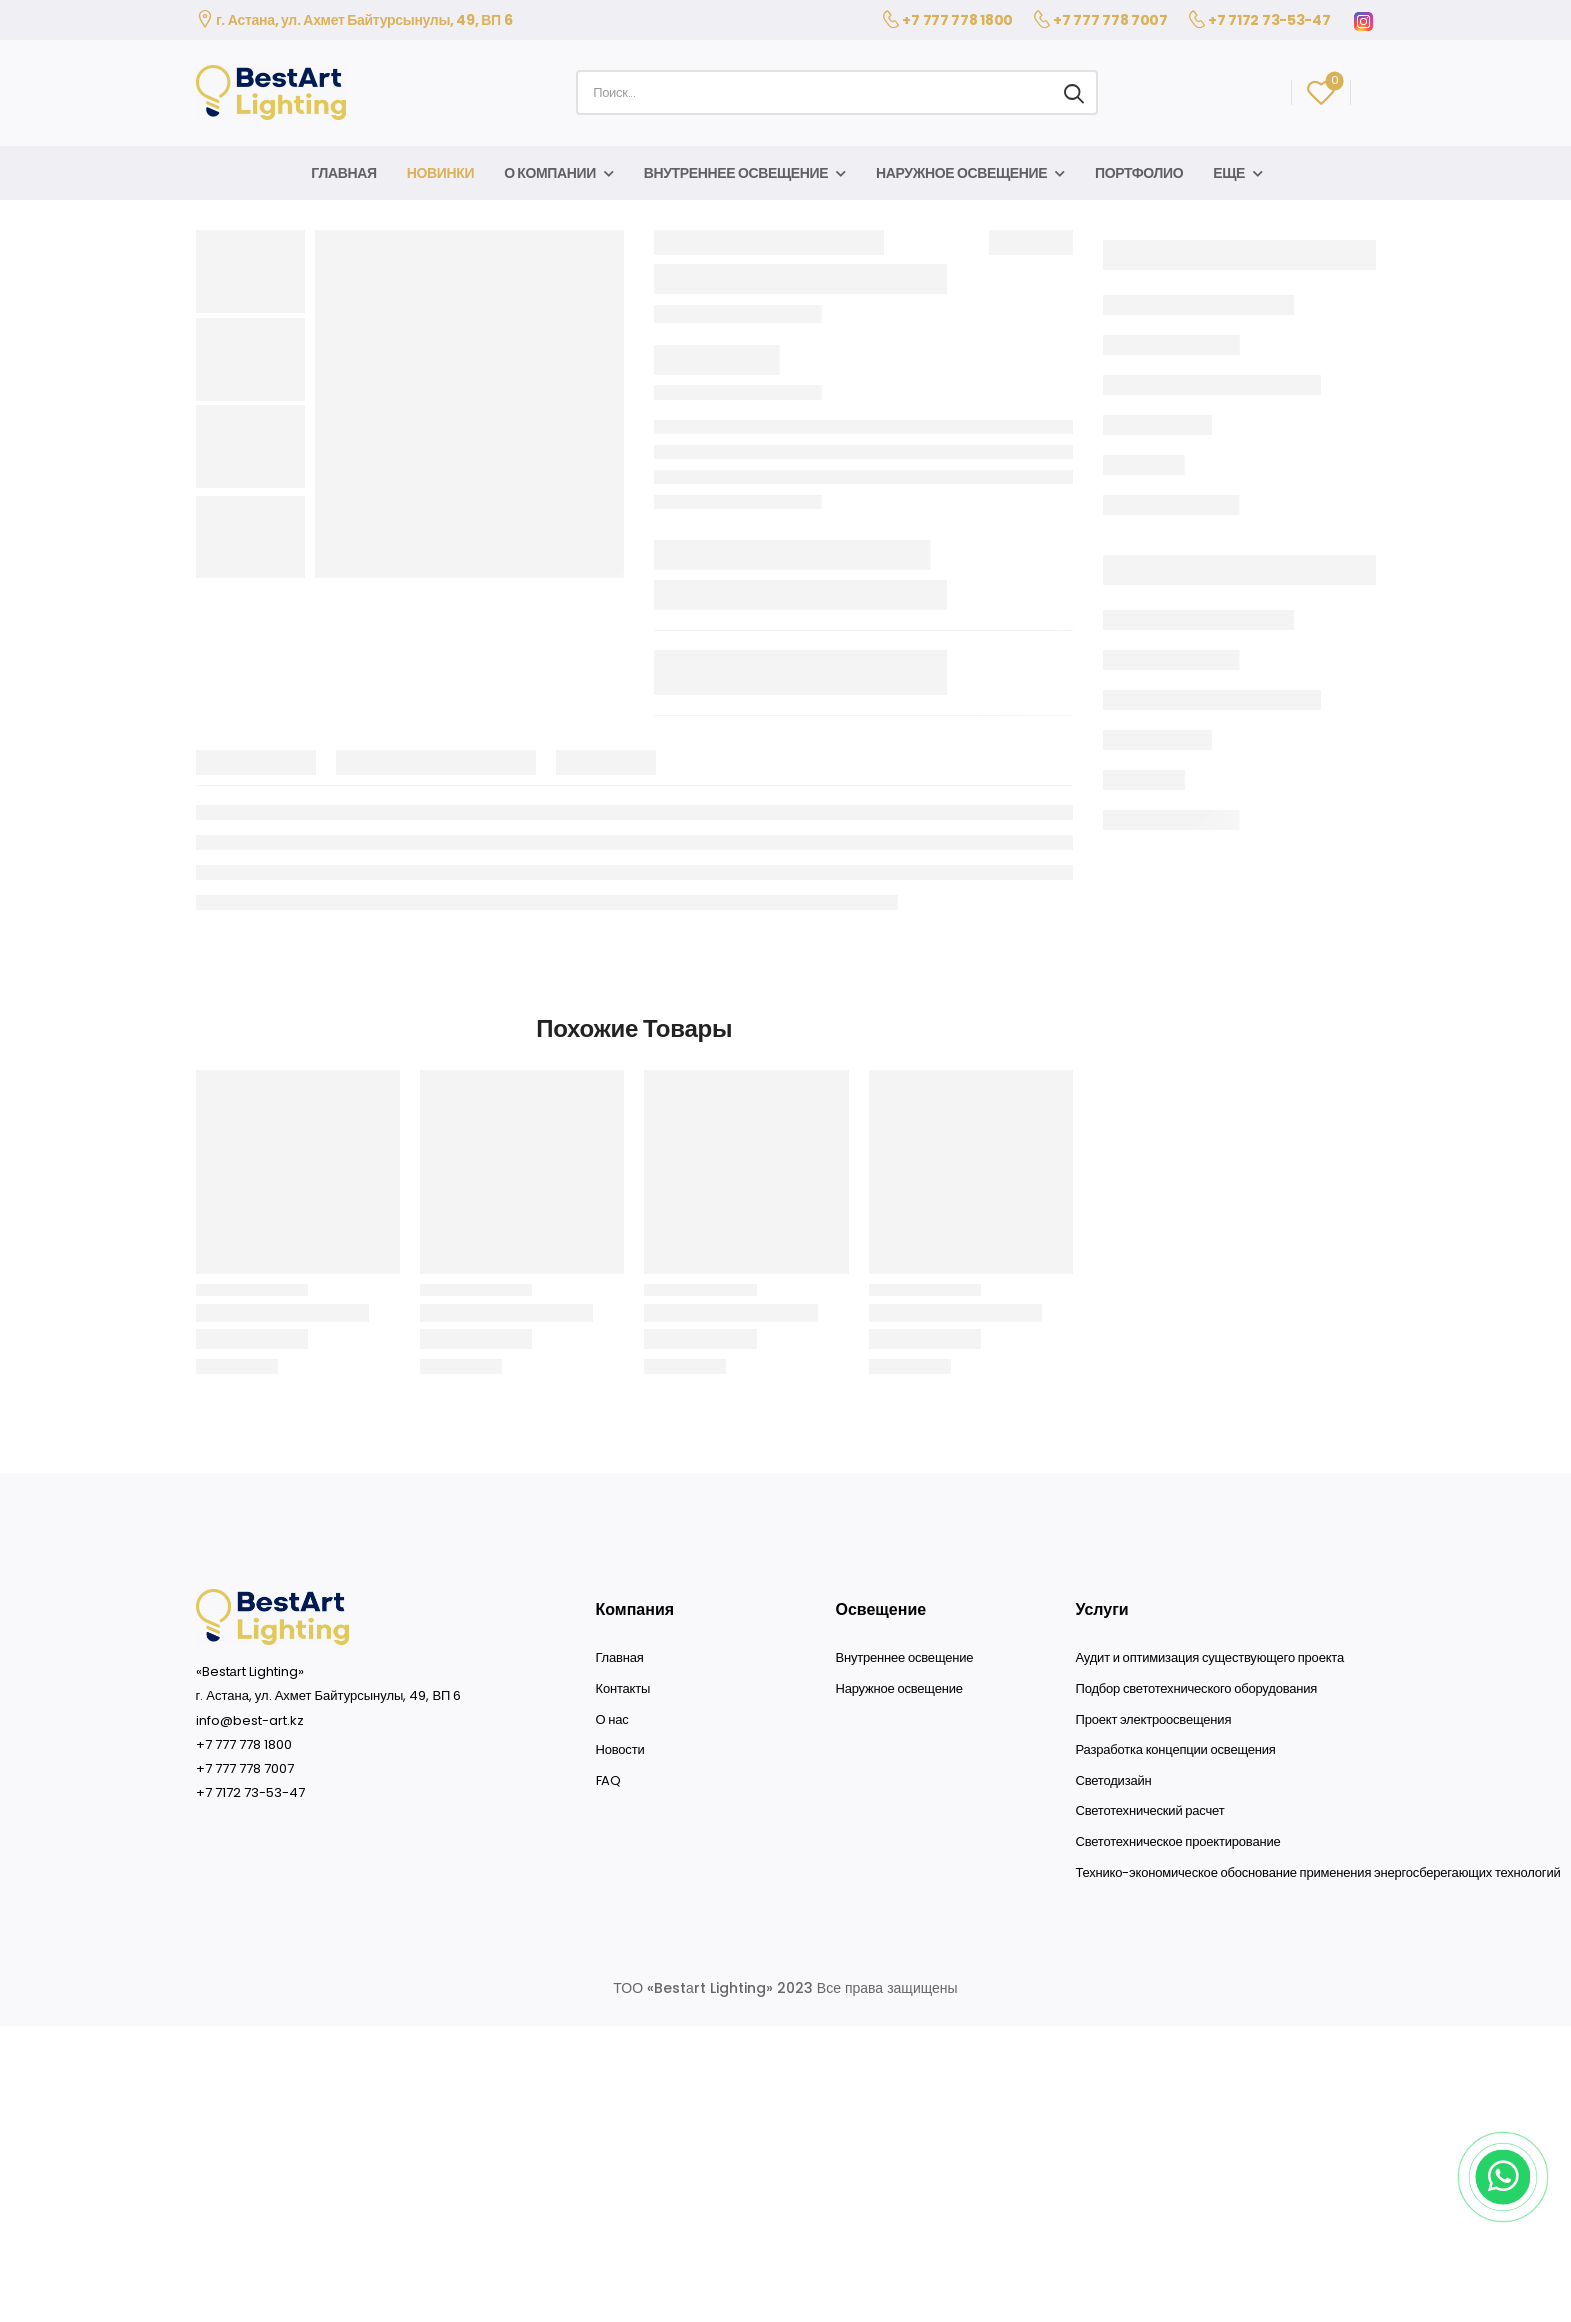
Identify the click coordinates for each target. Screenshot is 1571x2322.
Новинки (440, 173)
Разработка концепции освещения (1176, 1750)
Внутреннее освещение (736, 173)
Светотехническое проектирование (1178, 1842)
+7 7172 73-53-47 (1269, 20)
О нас (612, 1720)
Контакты (623, 1689)
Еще (1229, 173)
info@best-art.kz (250, 1720)
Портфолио (1139, 173)
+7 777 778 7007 (1110, 20)
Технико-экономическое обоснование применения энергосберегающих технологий (1318, 1873)
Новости (620, 1750)
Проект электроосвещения (1154, 1720)
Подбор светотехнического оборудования (1197, 1689)
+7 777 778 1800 (957, 20)
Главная (343, 173)
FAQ (608, 1781)
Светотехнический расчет (1150, 1811)
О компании (550, 173)
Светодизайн (1114, 1781)
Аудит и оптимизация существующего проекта (1210, 1658)
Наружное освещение (961, 173)
